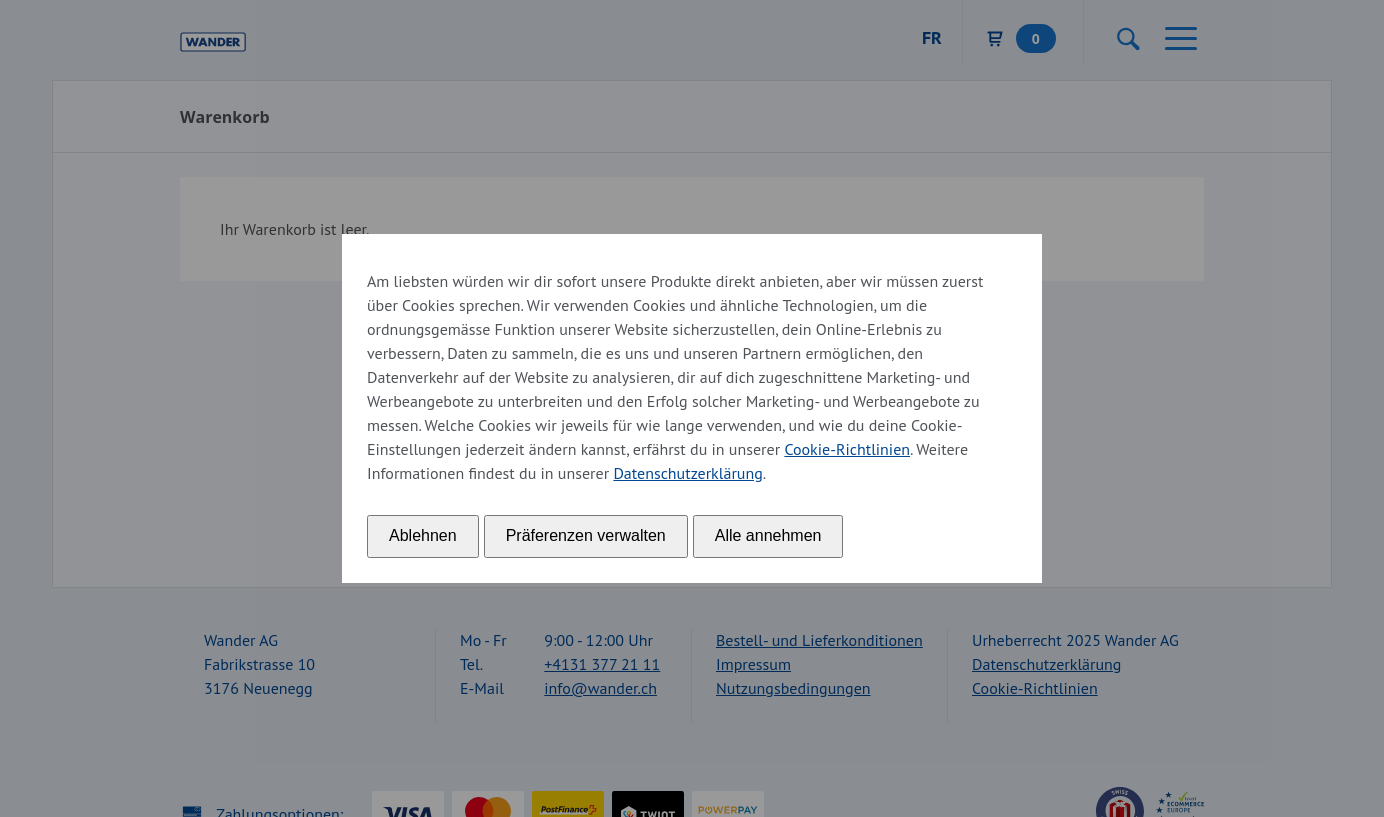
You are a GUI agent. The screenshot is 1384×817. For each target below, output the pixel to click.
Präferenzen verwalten (586, 535)
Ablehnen (423, 535)
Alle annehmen (768, 535)
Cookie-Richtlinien (847, 449)
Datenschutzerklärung (687, 473)
